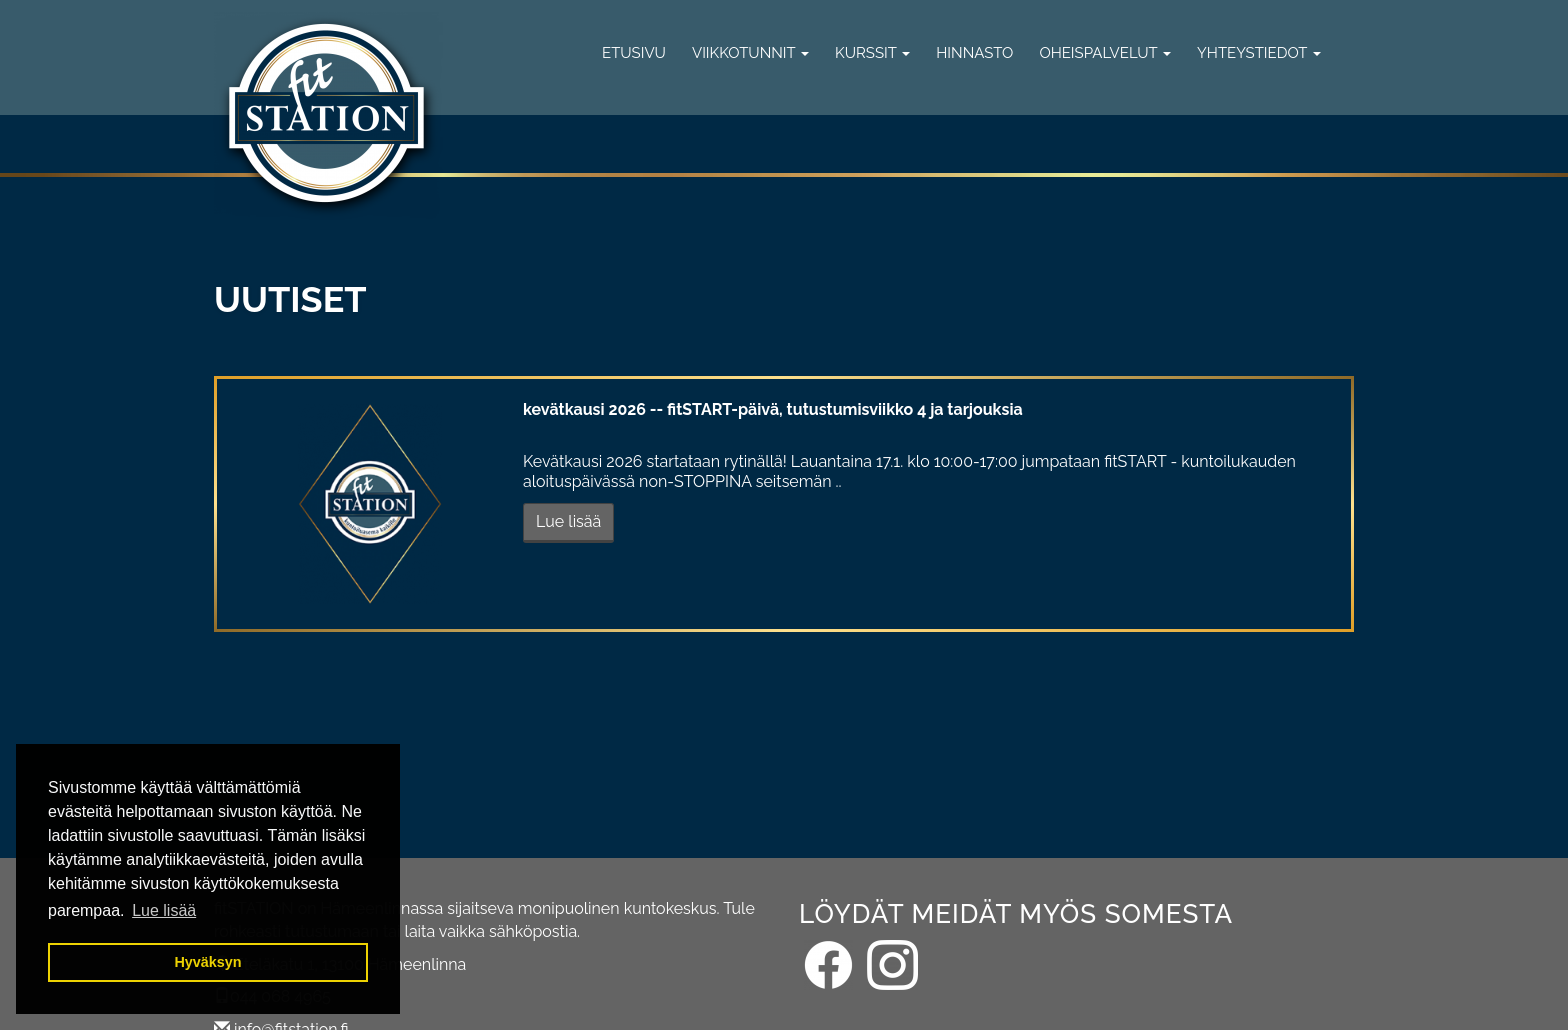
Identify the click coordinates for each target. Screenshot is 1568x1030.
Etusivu (634, 53)
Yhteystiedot (1259, 53)
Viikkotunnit (750, 53)
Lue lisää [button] (164, 910)
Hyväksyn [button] (207, 962)
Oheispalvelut (1105, 53)
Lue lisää (568, 521)
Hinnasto (974, 53)
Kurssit (872, 53)
